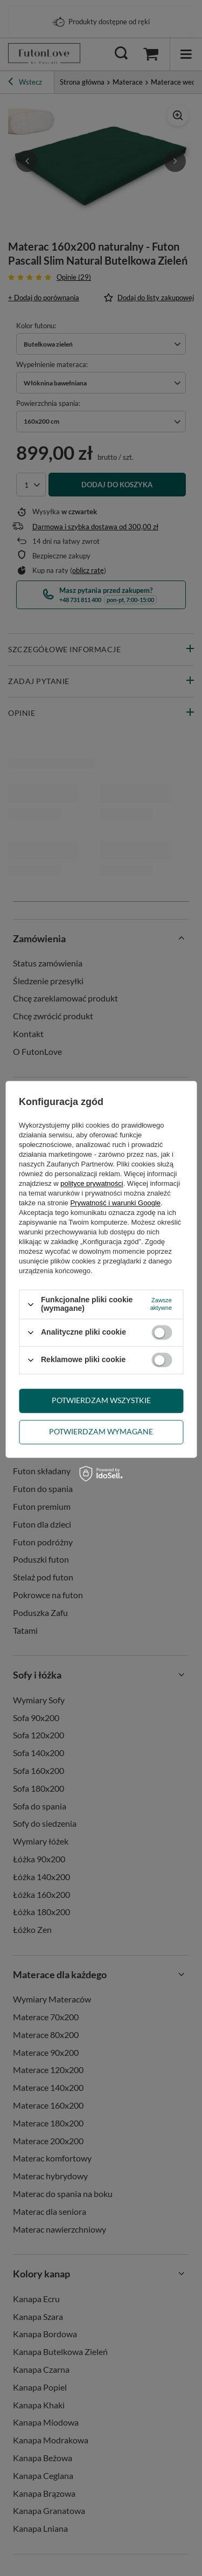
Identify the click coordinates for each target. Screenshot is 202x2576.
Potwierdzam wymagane (101, 1431)
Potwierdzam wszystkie (101, 1400)
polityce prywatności (91, 1184)
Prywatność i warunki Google (115, 1203)
